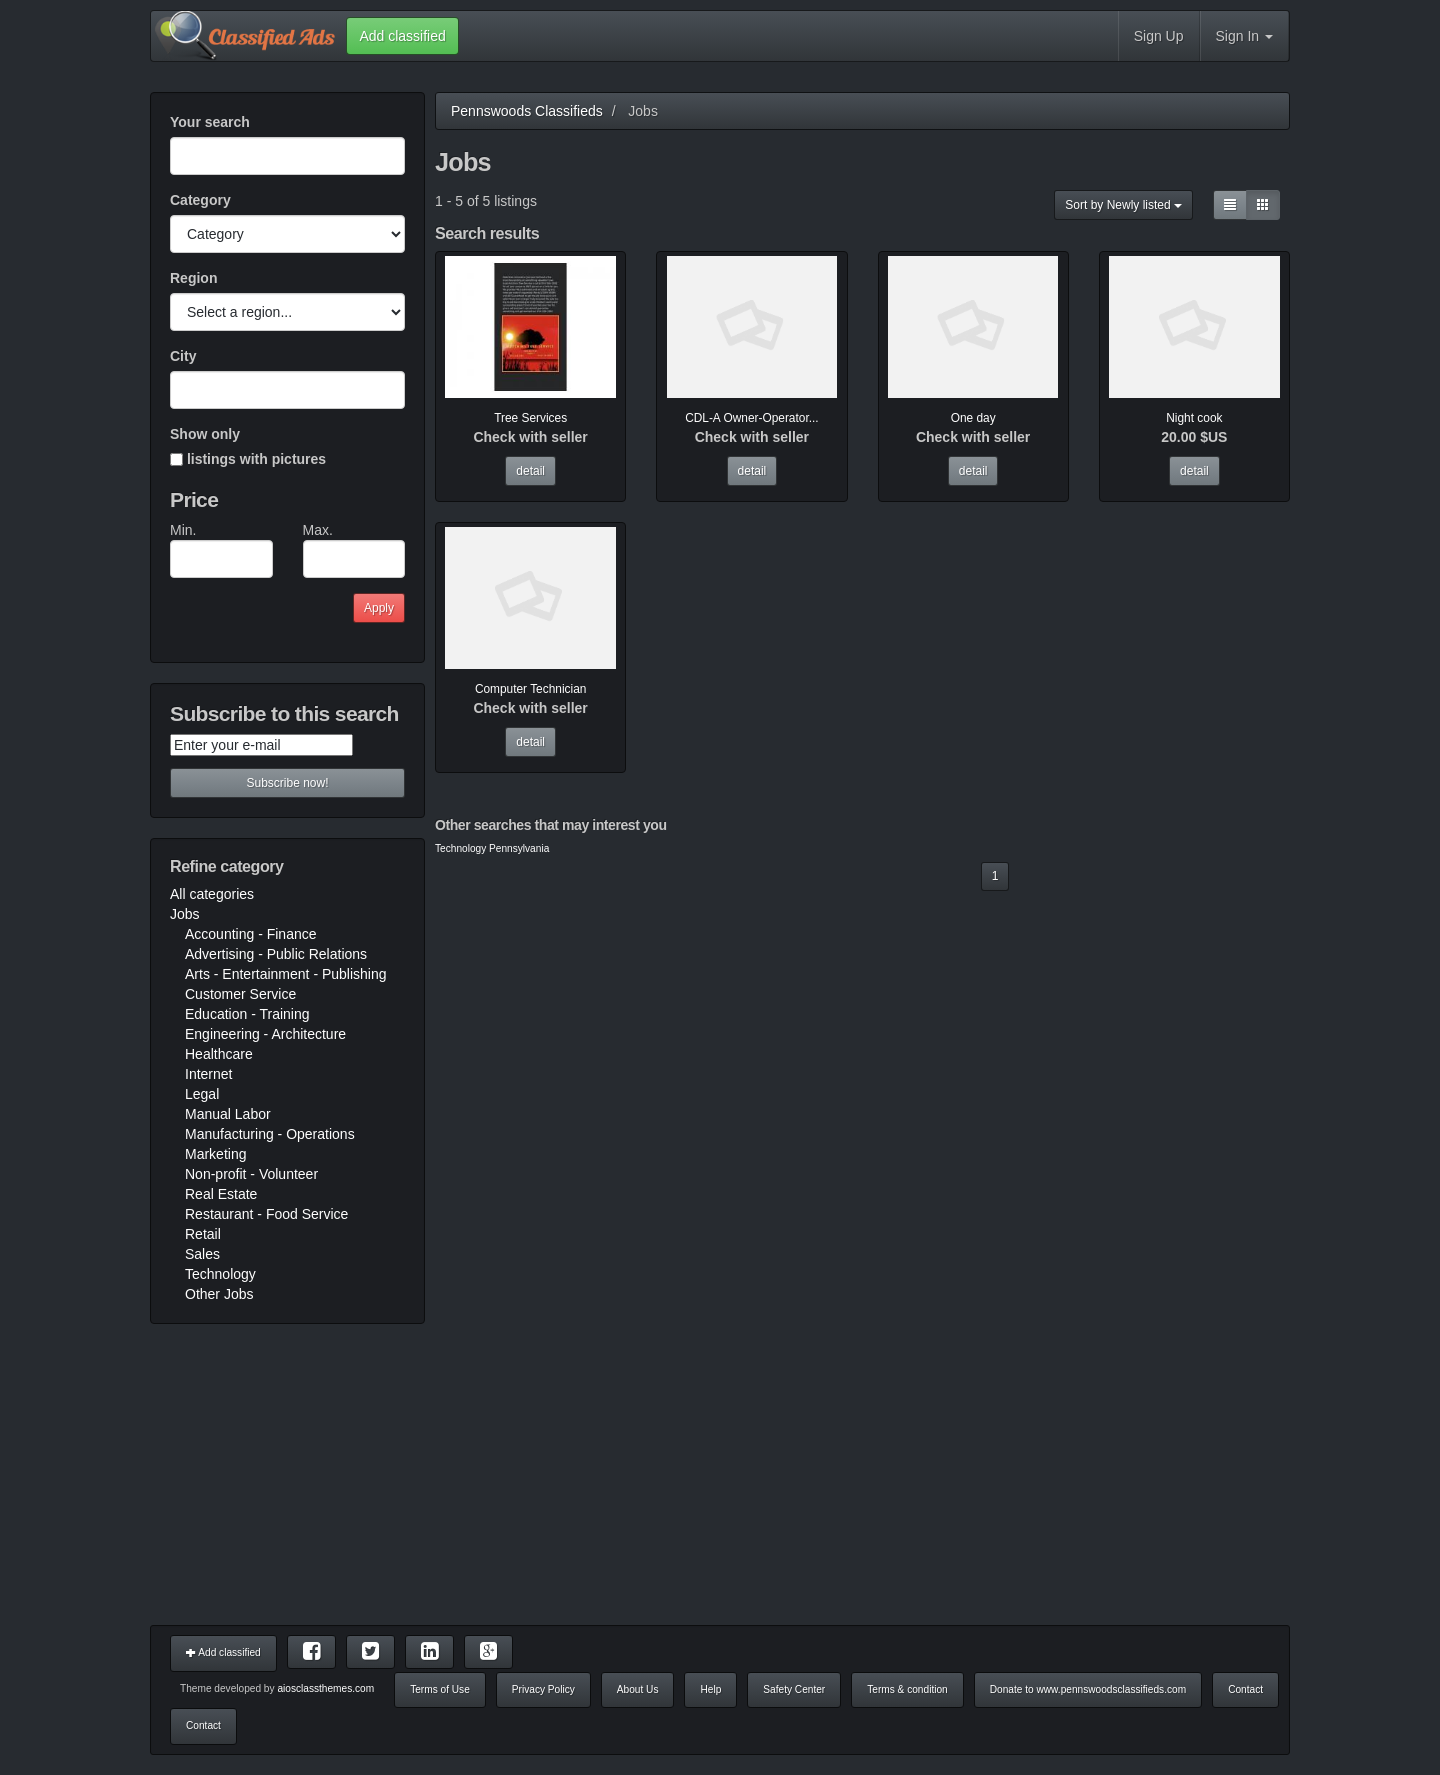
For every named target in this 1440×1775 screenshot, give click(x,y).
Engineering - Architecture (265, 1034)
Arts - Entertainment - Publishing (286, 974)
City (183, 356)
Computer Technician (530, 689)
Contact (1245, 1689)
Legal (202, 1094)
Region (193, 278)
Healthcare (219, 1054)
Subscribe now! (287, 783)
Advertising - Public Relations (276, 954)
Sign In (1244, 36)
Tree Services (530, 418)
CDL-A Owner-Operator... (751, 418)
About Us (638, 1689)
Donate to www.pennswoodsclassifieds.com (1088, 1689)
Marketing (215, 1154)
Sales (202, 1254)
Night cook (1194, 418)
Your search (210, 122)
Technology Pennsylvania (492, 848)
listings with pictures (248, 459)
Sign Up (1159, 36)
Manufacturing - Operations (270, 1134)
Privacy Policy (543, 1689)
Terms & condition (907, 1689)
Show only (205, 434)
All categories (212, 894)
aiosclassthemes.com (325, 1688)
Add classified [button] (402, 36)
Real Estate (221, 1194)
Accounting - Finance (251, 934)
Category (200, 200)
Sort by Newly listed (1123, 205)
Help (710, 1689)
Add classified (223, 1652)
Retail (203, 1234)
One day (973, 418)
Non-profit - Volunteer (251, 1174)
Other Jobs (219, 1294)
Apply (379, 608)
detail (530, 471)
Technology (220, 1274)
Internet (208, 1074)
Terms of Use (440, 1689)
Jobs (185, 914)
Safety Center (794, 1689)
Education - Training (247, 1014)
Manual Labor (228, 1114)
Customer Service (240, 994)
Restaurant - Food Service (266, 1214)
